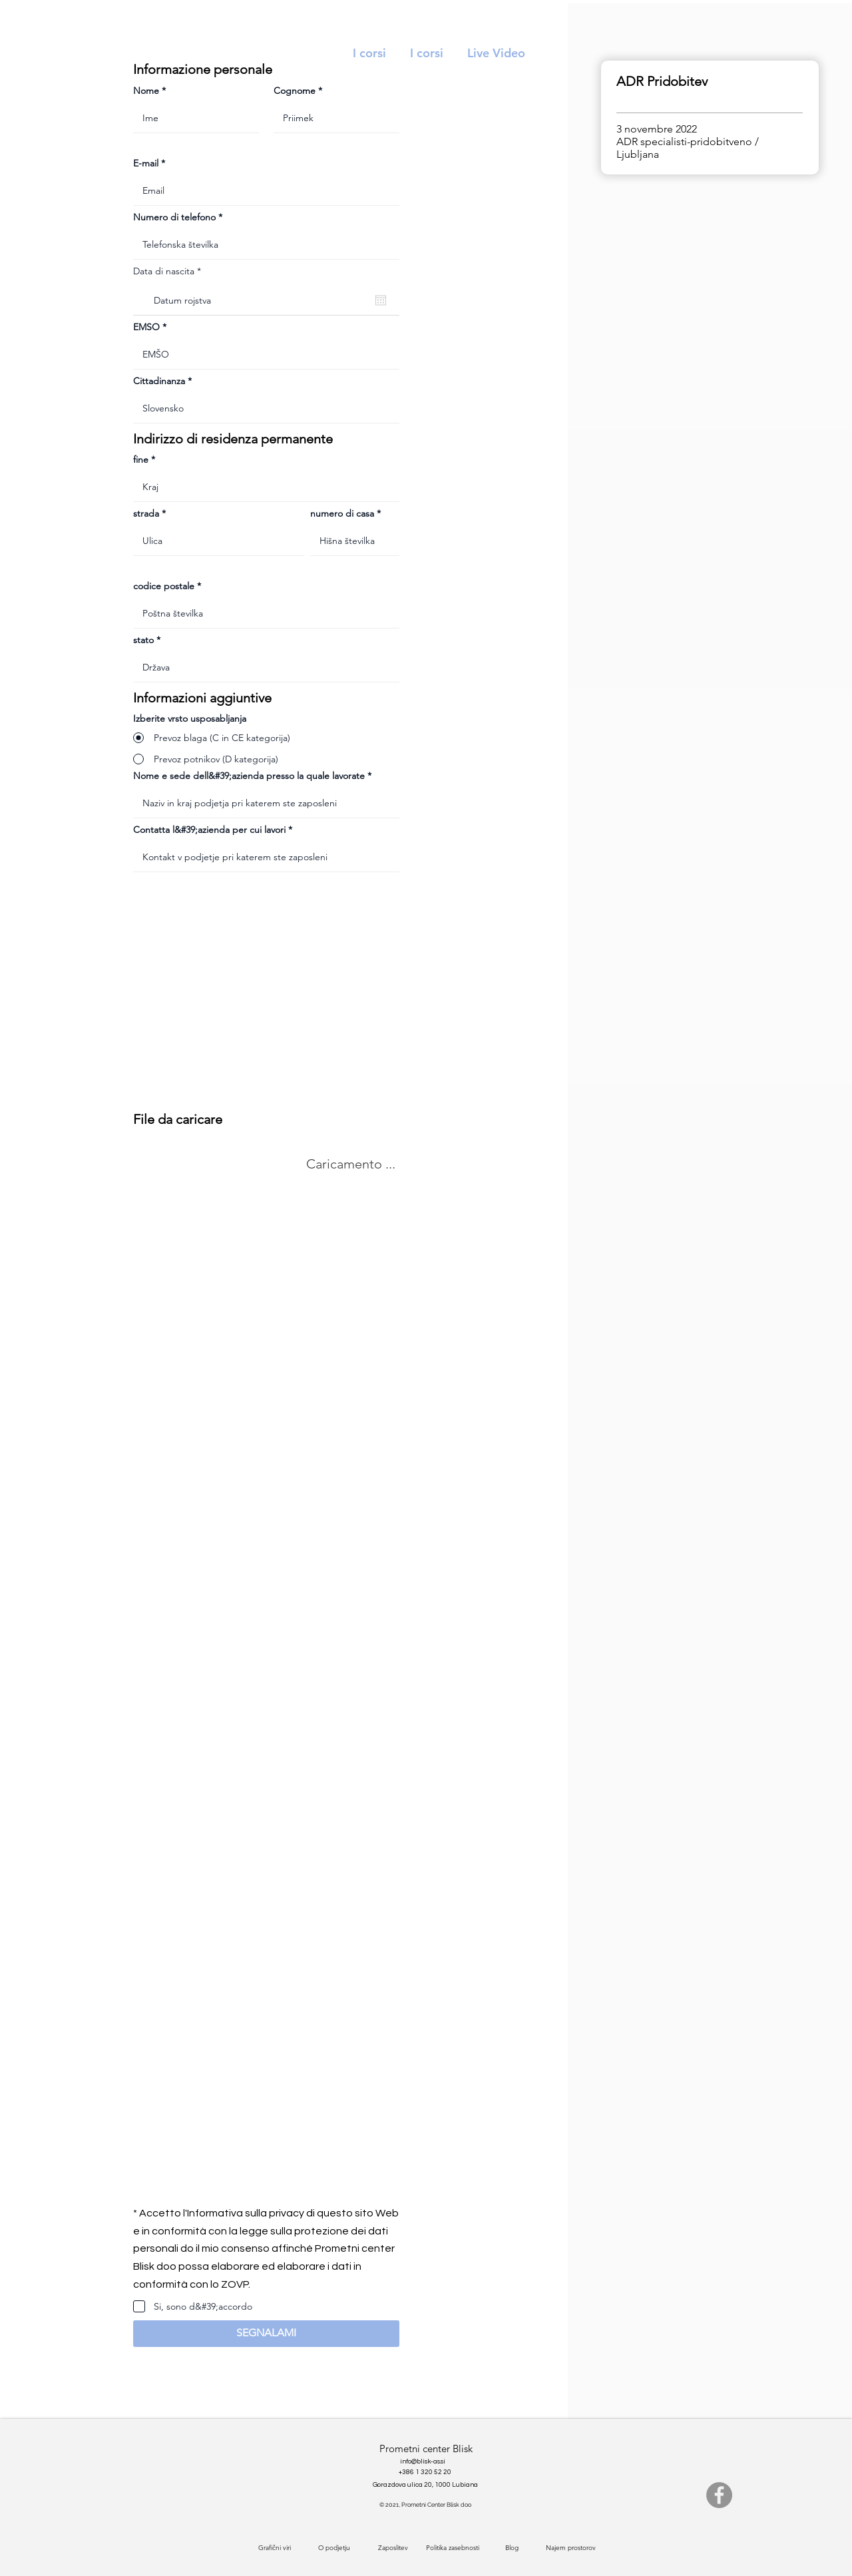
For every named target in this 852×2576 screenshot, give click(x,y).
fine (140, 459)
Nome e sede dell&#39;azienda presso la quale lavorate (249, 775)
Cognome (295, 90)
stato (143, 639)
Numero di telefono (174, 217)
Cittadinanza (159, 381)
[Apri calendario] (380, 300)
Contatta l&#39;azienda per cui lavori (209, 829)
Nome (146, 90)
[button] (266, 2333)
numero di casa (342, 513)
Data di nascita (169, 271)
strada (146, 513)
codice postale (163, 586)
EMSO (146, 327)
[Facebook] (719, 2495)
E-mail (145, 163)
